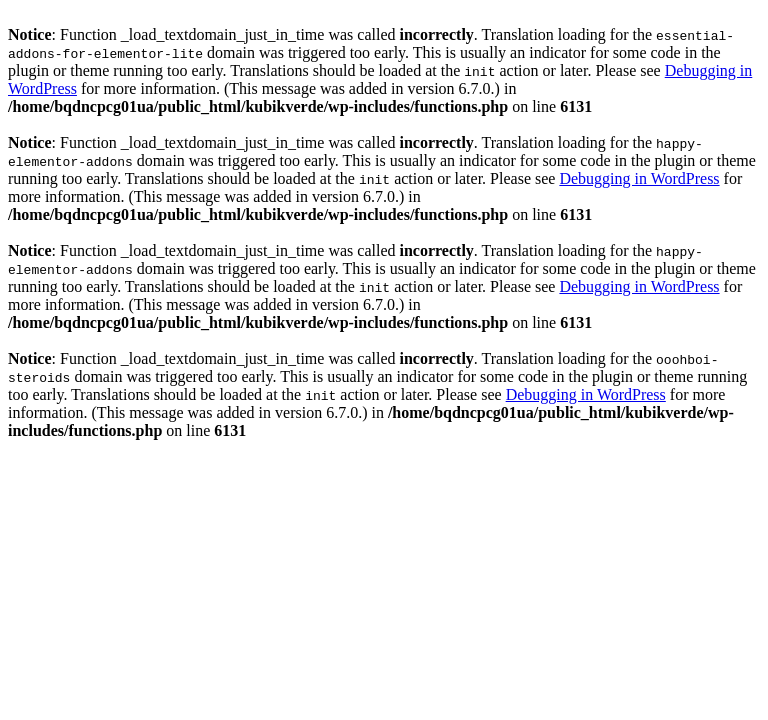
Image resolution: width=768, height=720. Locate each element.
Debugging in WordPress (639, 178)
